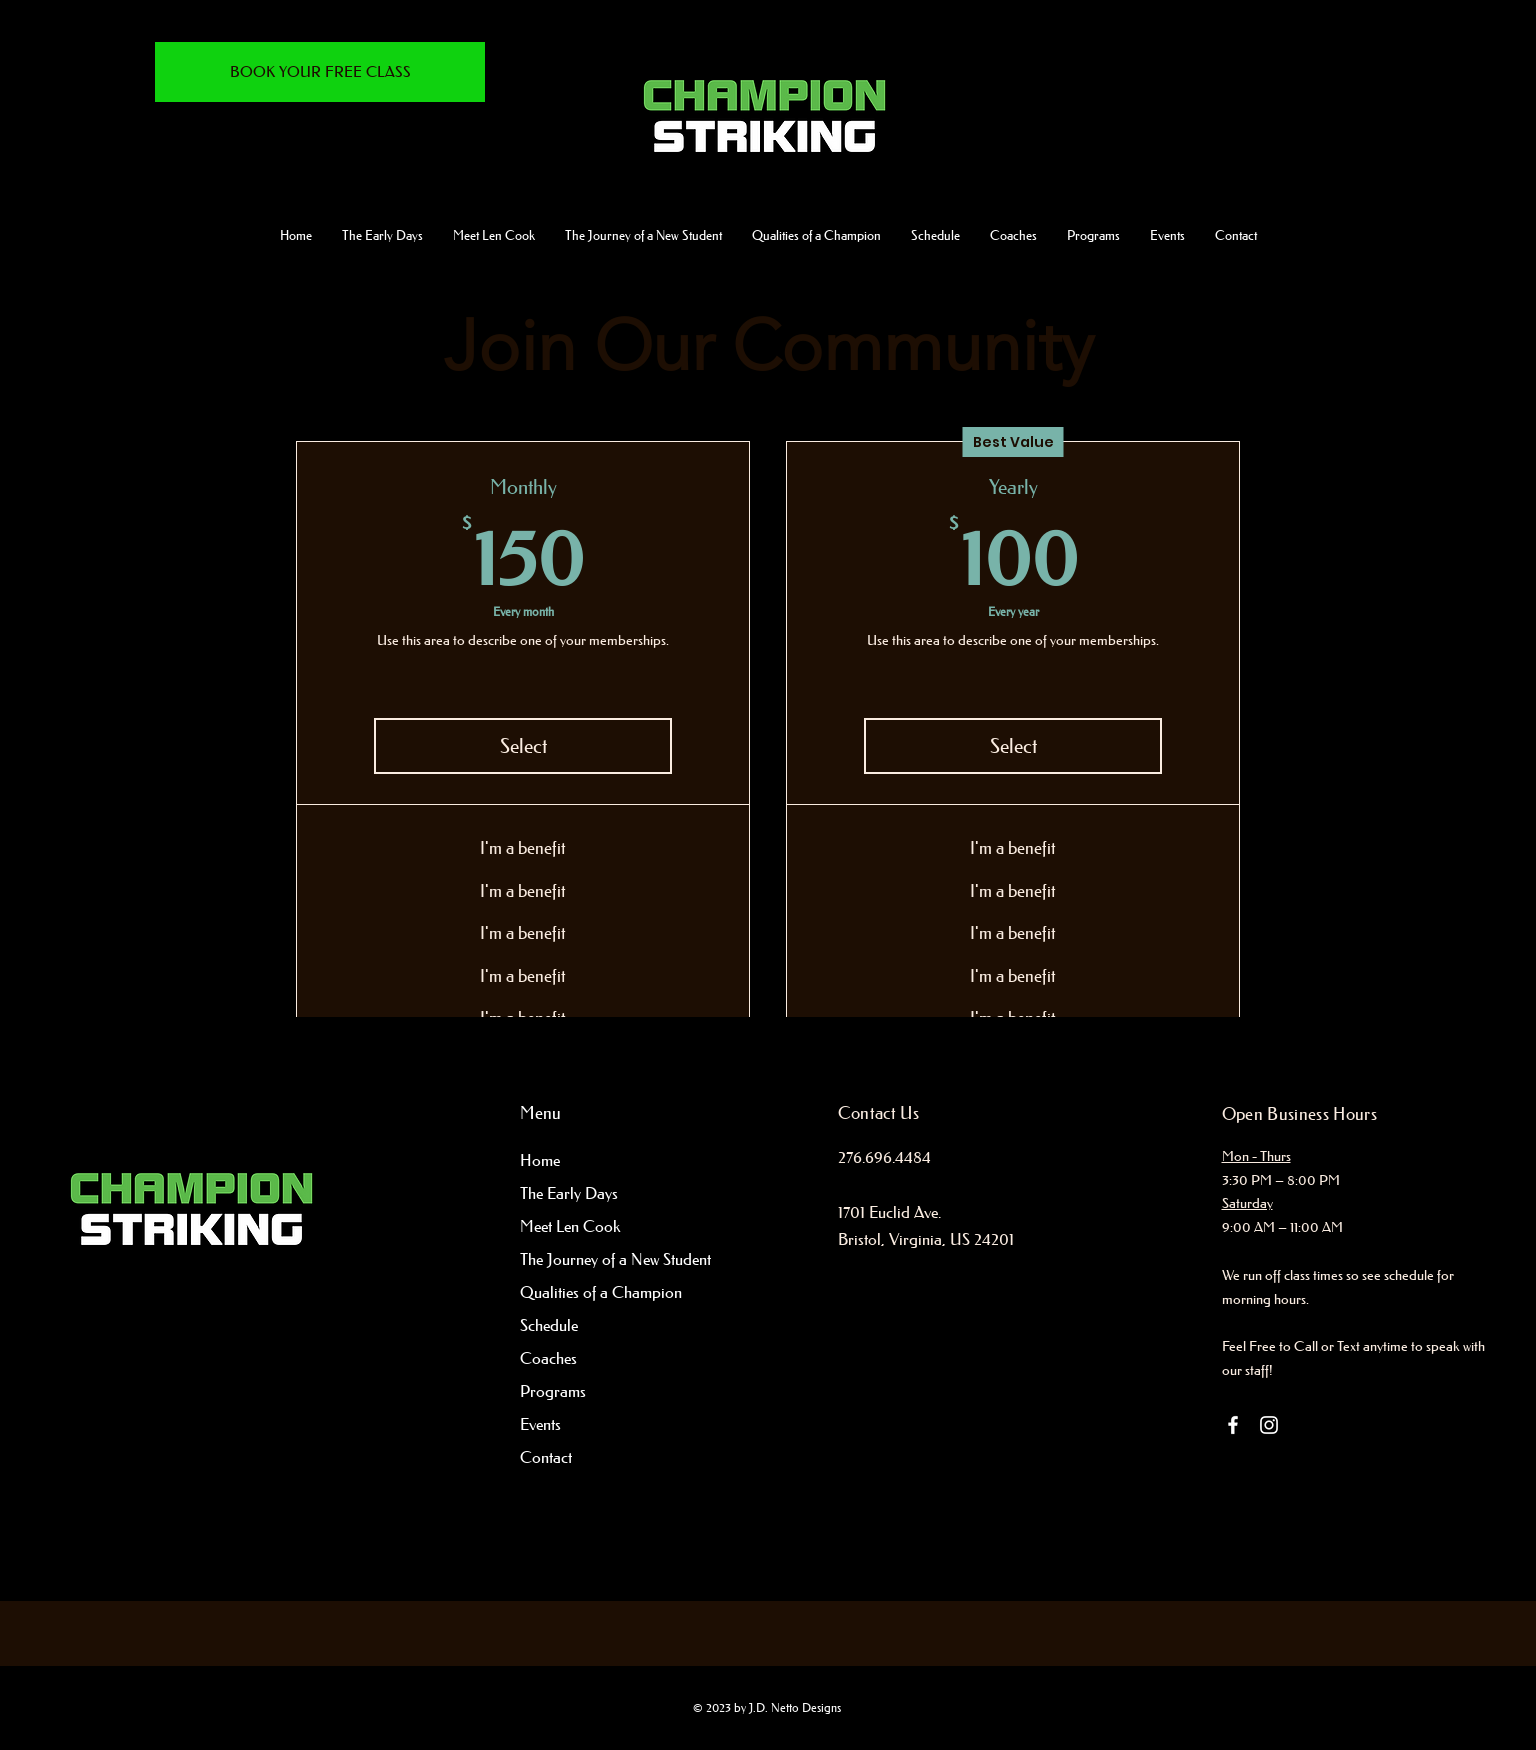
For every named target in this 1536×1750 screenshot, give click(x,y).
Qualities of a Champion (600, 1292)
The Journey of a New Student (600, 1259)
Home (540, 1160)
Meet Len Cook (570, 1226)
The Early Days (569, 1193)
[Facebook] (1233, 1425)
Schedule (549, 1325)
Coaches (548, 1358)
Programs (553, 1391)
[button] (643, 235)
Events (540, 1424)
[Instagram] (1269, 1425)
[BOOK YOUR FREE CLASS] (320, 72)
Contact (546, 1457)
